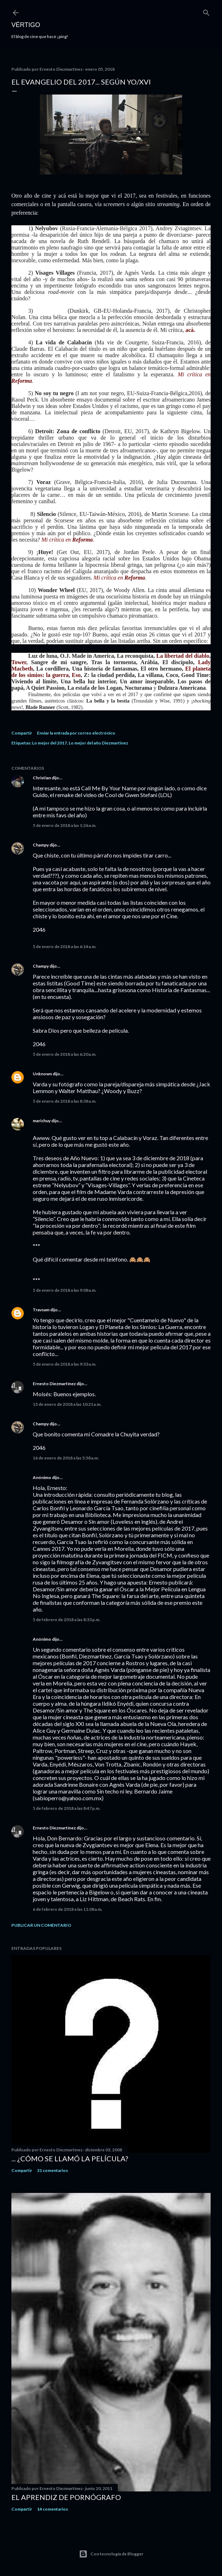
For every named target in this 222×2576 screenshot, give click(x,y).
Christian (42, 777)
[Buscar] (206, 11)
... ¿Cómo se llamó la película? (69, 2158)
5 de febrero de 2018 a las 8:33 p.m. (66, 1619)
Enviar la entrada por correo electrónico (76, 733)
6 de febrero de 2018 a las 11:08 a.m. (67, 1909)
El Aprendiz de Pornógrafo (66, 2497)
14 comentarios (52, 2509)
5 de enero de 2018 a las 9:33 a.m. (64, 1364)
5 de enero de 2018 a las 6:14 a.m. (64, 946)
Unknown (42, 1073)
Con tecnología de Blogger (111, 2554)
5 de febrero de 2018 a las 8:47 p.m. (66, 1808)
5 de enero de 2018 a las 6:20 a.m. (64, 1054)
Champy (41, 845)
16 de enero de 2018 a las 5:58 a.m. (66, 1458)
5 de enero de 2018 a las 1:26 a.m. (64, 825)
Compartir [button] (21, 733)
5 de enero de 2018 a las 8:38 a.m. (64, 1101)
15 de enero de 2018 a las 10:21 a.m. (67, 1404)
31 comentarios (52, 2170)
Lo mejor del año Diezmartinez (98, 743)
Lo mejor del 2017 (49, 743)
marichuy (42, 1120)
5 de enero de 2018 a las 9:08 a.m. (64, 1290)
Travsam (41, 1309)
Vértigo (25, 24)
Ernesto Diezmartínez (54, 1383)
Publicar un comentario (41, 1925)
